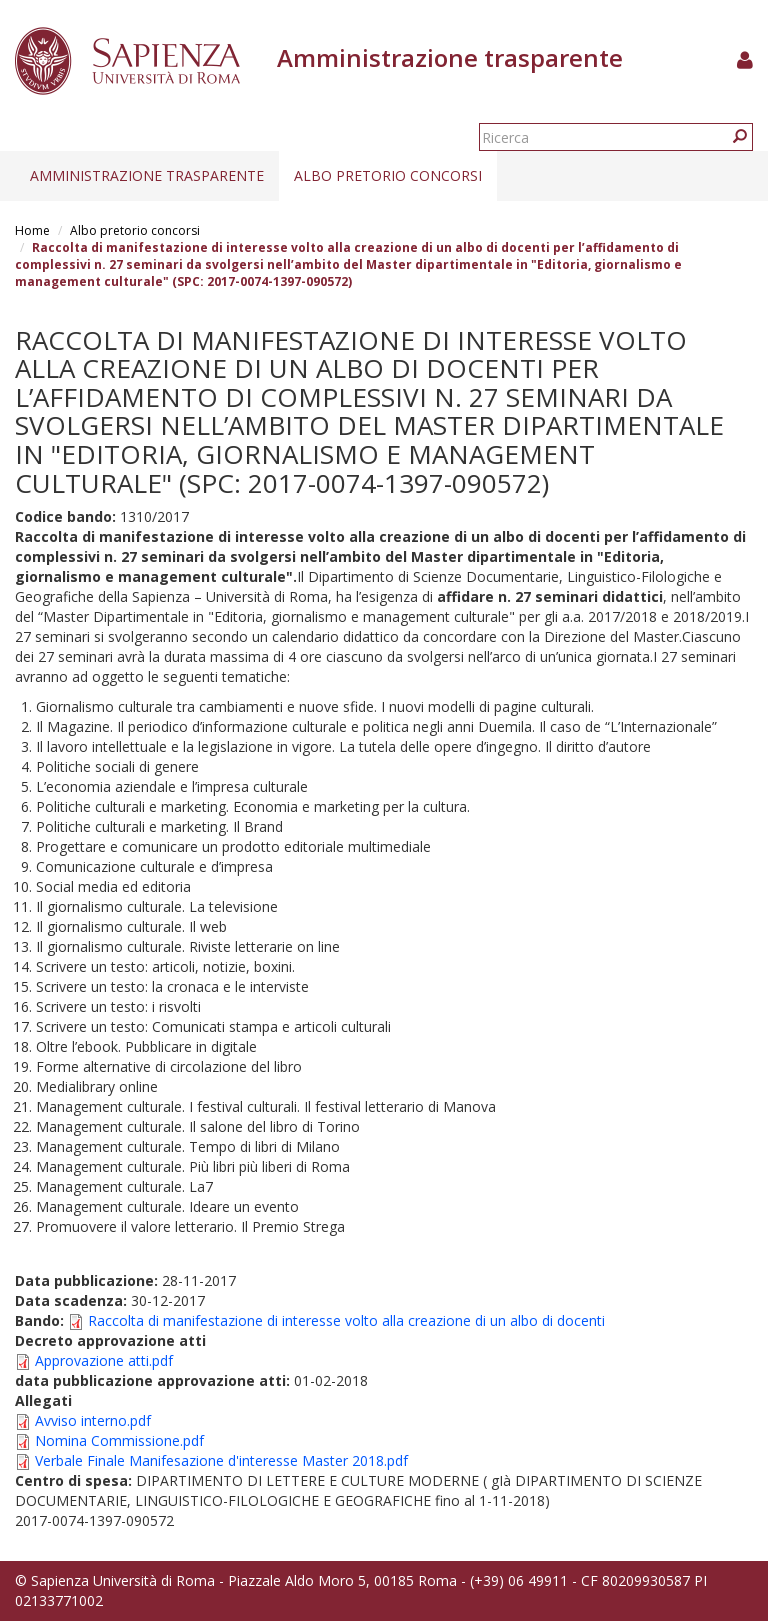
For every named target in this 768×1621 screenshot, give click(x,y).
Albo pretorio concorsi (388, 175)
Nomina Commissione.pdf (119, 1440)
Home (32, 230)
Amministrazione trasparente (147, 175)
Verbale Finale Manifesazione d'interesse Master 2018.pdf (221, 1460)
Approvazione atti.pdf (104, 1360)
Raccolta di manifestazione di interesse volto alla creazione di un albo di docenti (346, 1320)
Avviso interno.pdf (93, 1420)
